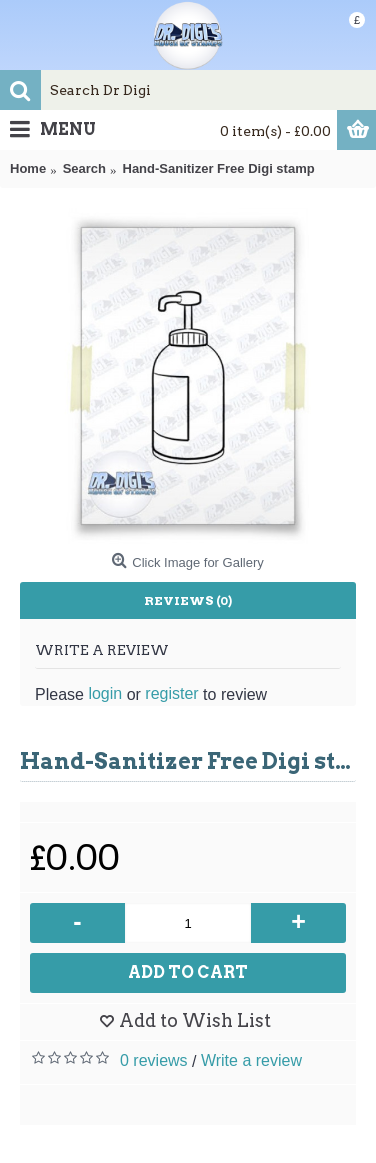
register (171, 693)
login (105, 693)
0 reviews (154, 1060)
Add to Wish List (195, 1020)
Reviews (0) (188, 600)
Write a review (251, 1060)
